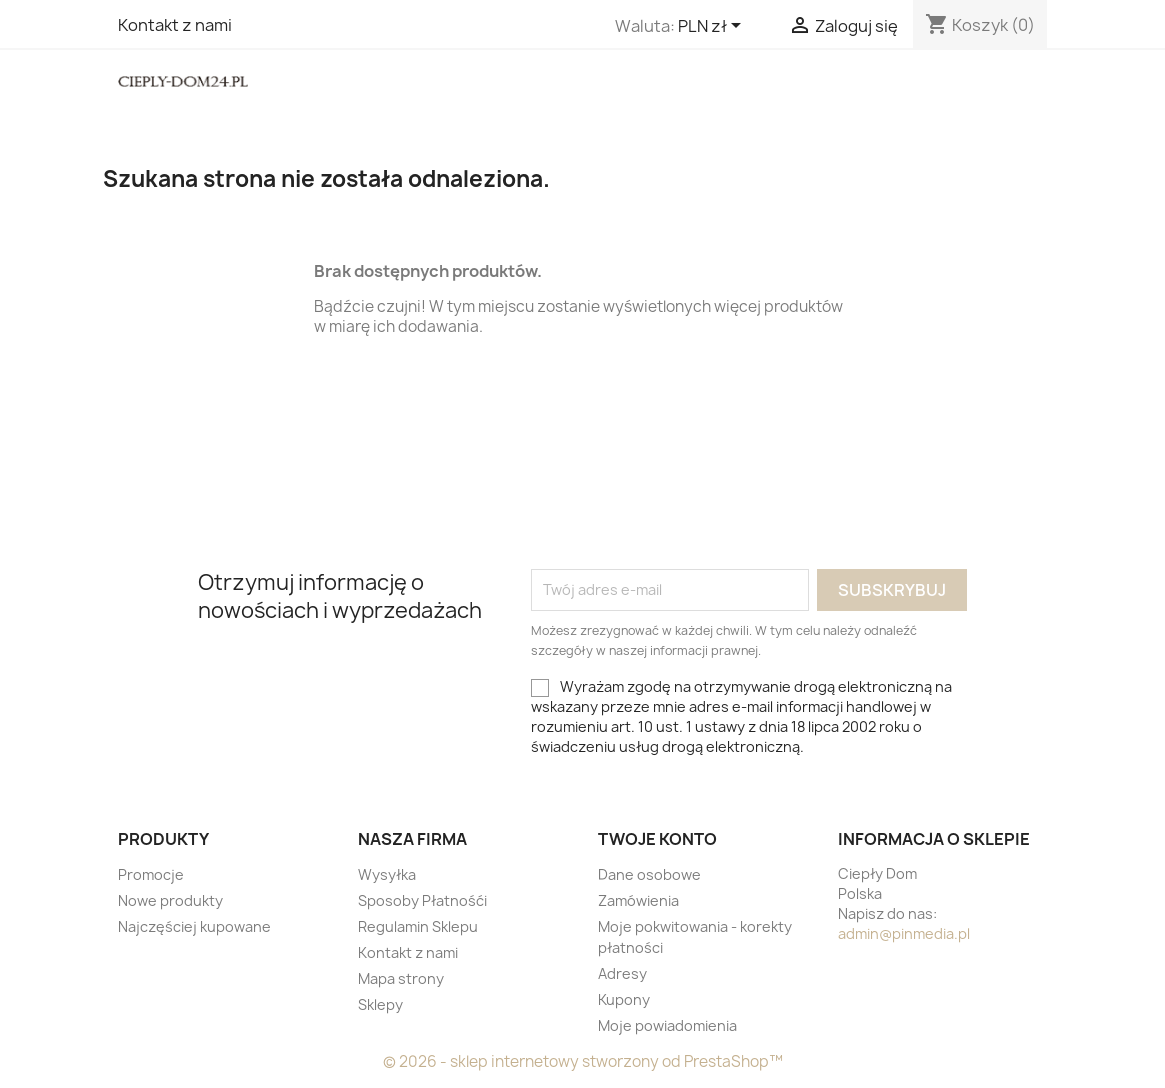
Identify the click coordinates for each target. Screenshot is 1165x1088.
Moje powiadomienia (667, 1025)
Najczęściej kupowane (194, 926)
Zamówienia (638, 900)
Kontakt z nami (175, 25)
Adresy (622, 973)
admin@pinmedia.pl (904, 933)
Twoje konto (657, 839)
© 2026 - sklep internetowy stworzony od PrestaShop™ (583, 1061)
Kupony (624, 999)
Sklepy (380, 1004)
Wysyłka (387, 874)
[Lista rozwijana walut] (713, 27)
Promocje (151, 874)
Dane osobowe (649, 874)
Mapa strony (401, 978)
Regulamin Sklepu (418, 926)
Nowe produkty (170, 900)
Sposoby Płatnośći (422, 900)
